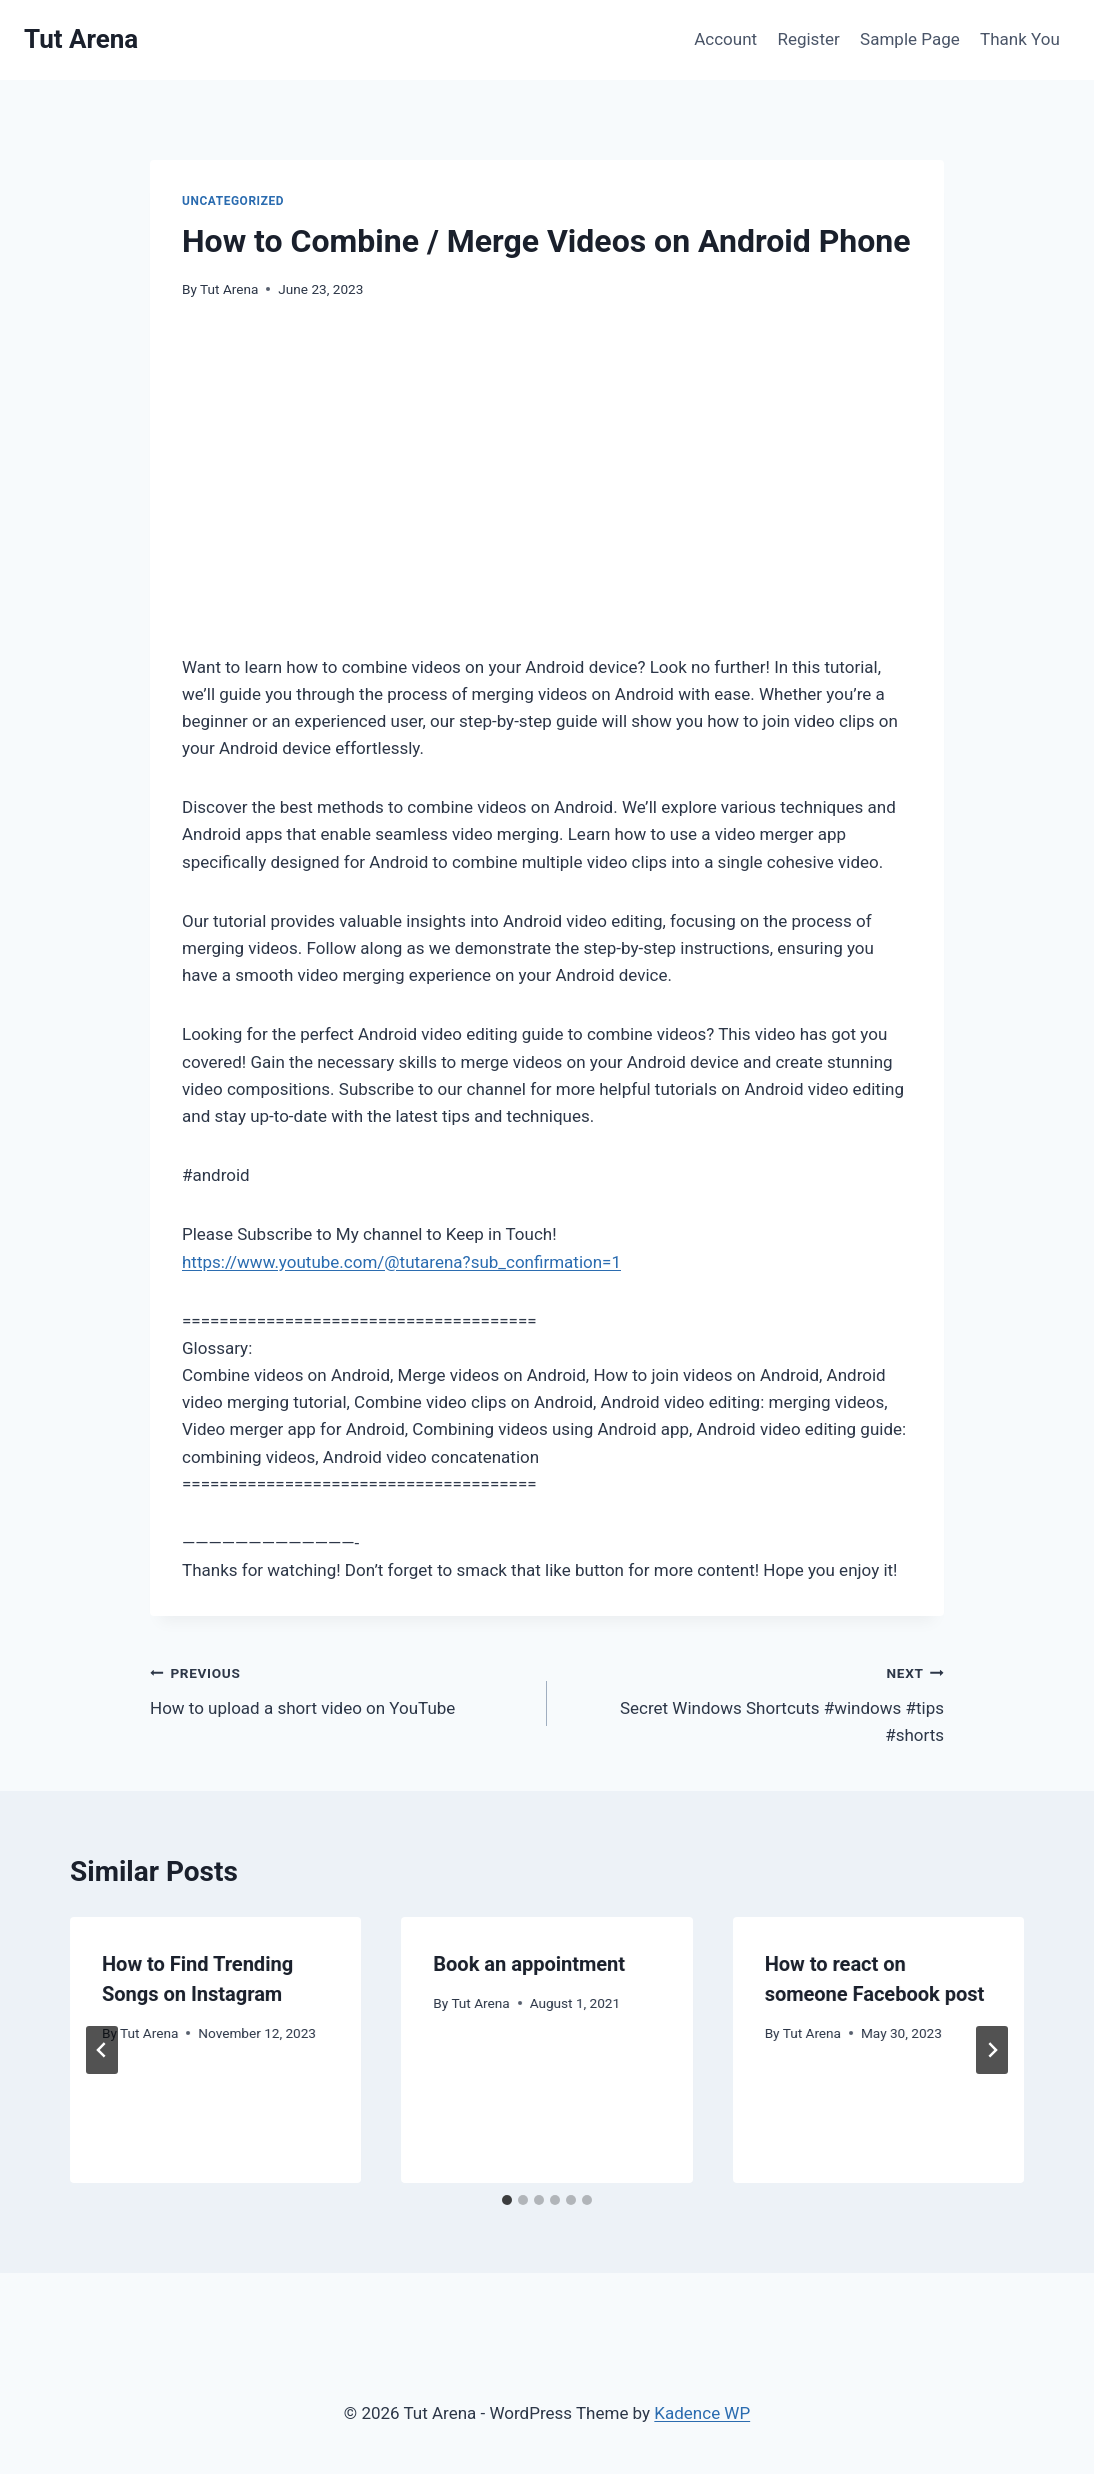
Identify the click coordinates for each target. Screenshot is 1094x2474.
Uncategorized (233, 201)
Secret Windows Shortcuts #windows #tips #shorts (754, 1702)
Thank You (1020, 39)
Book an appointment (529, 1964)
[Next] (992, 2050)
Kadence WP (702, 2413)
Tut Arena (229, 289)
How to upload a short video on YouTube (340, 1688)
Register (808, 39)
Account (725, 39)
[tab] (507, 2200)
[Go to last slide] (102, 2050)
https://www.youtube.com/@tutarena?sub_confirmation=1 (401, 1262)
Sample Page (910, 39)
